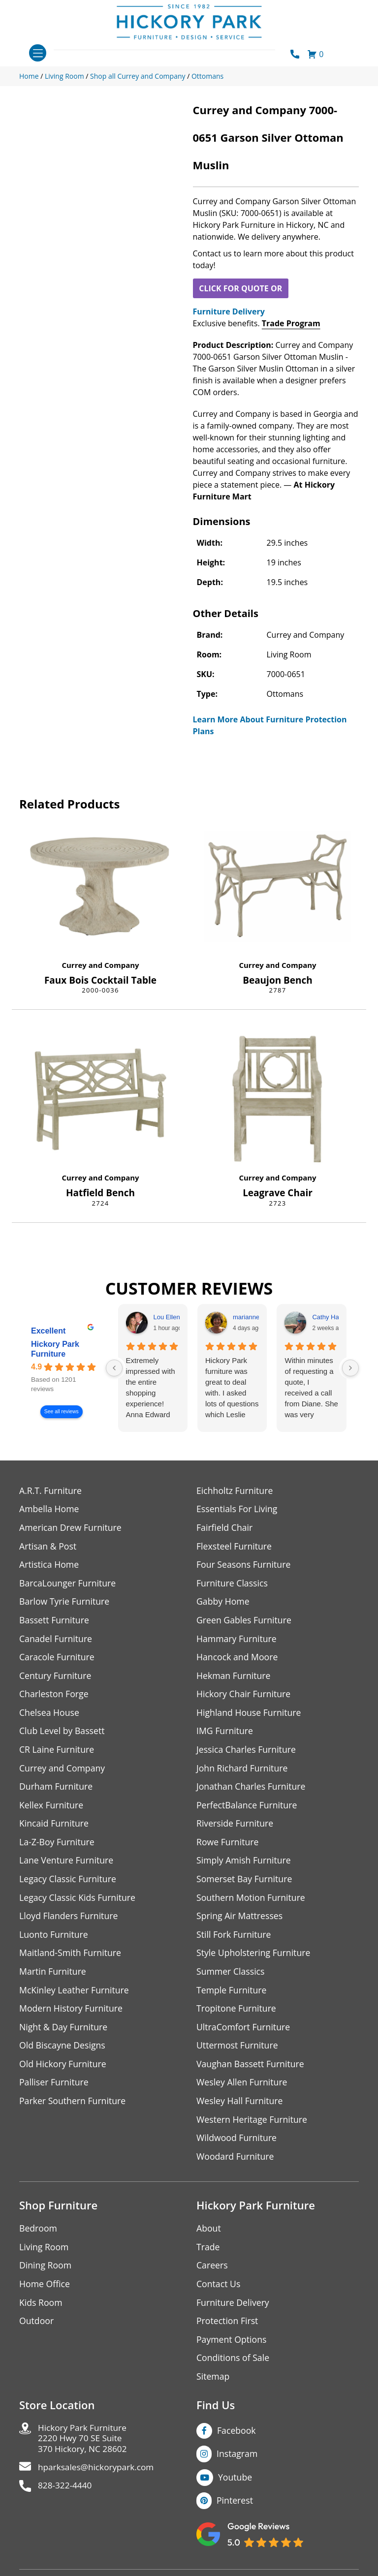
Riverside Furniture (235, 1827)
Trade (208, 2255)
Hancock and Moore (238, 1659)
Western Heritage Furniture (252, 2126)
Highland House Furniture (249, 1715)
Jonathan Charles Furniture (252, 1790)
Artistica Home (49, 1565)
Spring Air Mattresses (240, 1920)
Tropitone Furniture (237, 2014)
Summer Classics (231, 1977)
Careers (212, 2273)
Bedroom (38, 2236)
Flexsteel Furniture (234, 1546)
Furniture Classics (232, 1584)
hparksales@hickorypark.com (98, 2478)
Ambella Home (49, 1509)
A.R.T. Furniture (51, 1490)
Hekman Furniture (234, 1677)
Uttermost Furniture (238, 2051)
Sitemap (213, 2385)
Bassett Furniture (55, 1621)
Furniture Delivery (229, 311)
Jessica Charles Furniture (247, 1752)
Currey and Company (100, 965)
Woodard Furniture (236, 2164)
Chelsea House (49, 1715)
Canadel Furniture (56, 1640)
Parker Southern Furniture (73, 2107)
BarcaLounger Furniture (68, 1584)
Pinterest (235, 2510)
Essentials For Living (237, 1509)
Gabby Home (223, 1603)
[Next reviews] (350, 1368)
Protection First (227, 2329)
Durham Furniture (56, 1790)
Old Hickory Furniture (63, 2070)
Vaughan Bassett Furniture (251, 2070)
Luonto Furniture (54, 1939)
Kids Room (41, 2311)
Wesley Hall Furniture (240, 2107)
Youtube (235, 2487)
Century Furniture (56, 1677)
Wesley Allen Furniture (242, 2089)
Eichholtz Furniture (235, 1490)
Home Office (45, 2292)
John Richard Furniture (242, 1771)
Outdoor (36, 2329)
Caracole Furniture (57, 1659)
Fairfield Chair (224, 1528)
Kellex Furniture (52, 1808)
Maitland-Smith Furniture (71, 1958)
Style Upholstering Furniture (254, 1958)
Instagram (237, 2463)
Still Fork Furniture (234, 1939)
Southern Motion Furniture (251, 1902)
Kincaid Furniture (54, 1827)
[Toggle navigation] (37, 53)
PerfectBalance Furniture (247, 1808)
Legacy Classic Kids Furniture (78, 1902)
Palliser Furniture (54, 2089)
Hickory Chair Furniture (244, 1696)
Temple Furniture (232, 1995)
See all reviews (61, 1411)
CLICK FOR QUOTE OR (240, 288)
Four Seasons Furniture (244, 1565)
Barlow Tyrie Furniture (65, 1603)
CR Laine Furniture (57, 1752)
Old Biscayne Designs (63, 2051)
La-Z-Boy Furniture (57, 1846)
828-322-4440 (66, 2497)
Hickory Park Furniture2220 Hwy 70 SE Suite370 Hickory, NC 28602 (84, 2449)
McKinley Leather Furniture (75, 1995)
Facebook (236, 2440)
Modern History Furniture (72, 2014)
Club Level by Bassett (62, 1733)
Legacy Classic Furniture (68, 1883)
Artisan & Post (48, 1546)
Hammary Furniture (237, 1640)
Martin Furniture (53, 1977)
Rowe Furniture (228, 1846)
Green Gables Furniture (244, 1621)
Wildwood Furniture (237, 2145)
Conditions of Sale (233, 2367)
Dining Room (45, 2273)
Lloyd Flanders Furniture (69, 1920)
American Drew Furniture (71, 1528)
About (208, 2236)
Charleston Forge (54, 1696)
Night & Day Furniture (64, 2033)
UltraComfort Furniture (244, 2033)
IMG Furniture (225, 1733)
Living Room (44, 2255)
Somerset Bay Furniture (245, 1883)
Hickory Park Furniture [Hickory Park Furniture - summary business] (55, 1349)
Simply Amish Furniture (244, 1864)
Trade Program (291, 323)
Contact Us (218, 2292)
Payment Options (232, 2348)
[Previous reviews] (114, 1368)
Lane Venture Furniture (67, 1864)
